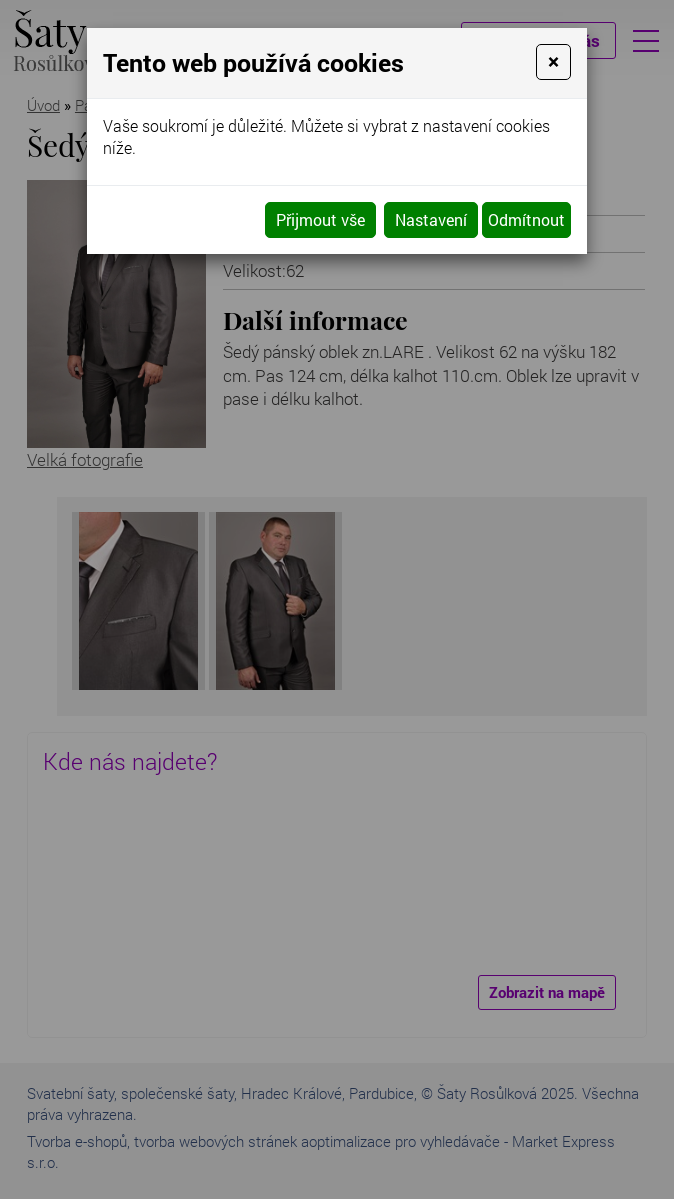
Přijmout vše (320, 219)
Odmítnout (526, 219)
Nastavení (431, 219)
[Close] (553, 62)
